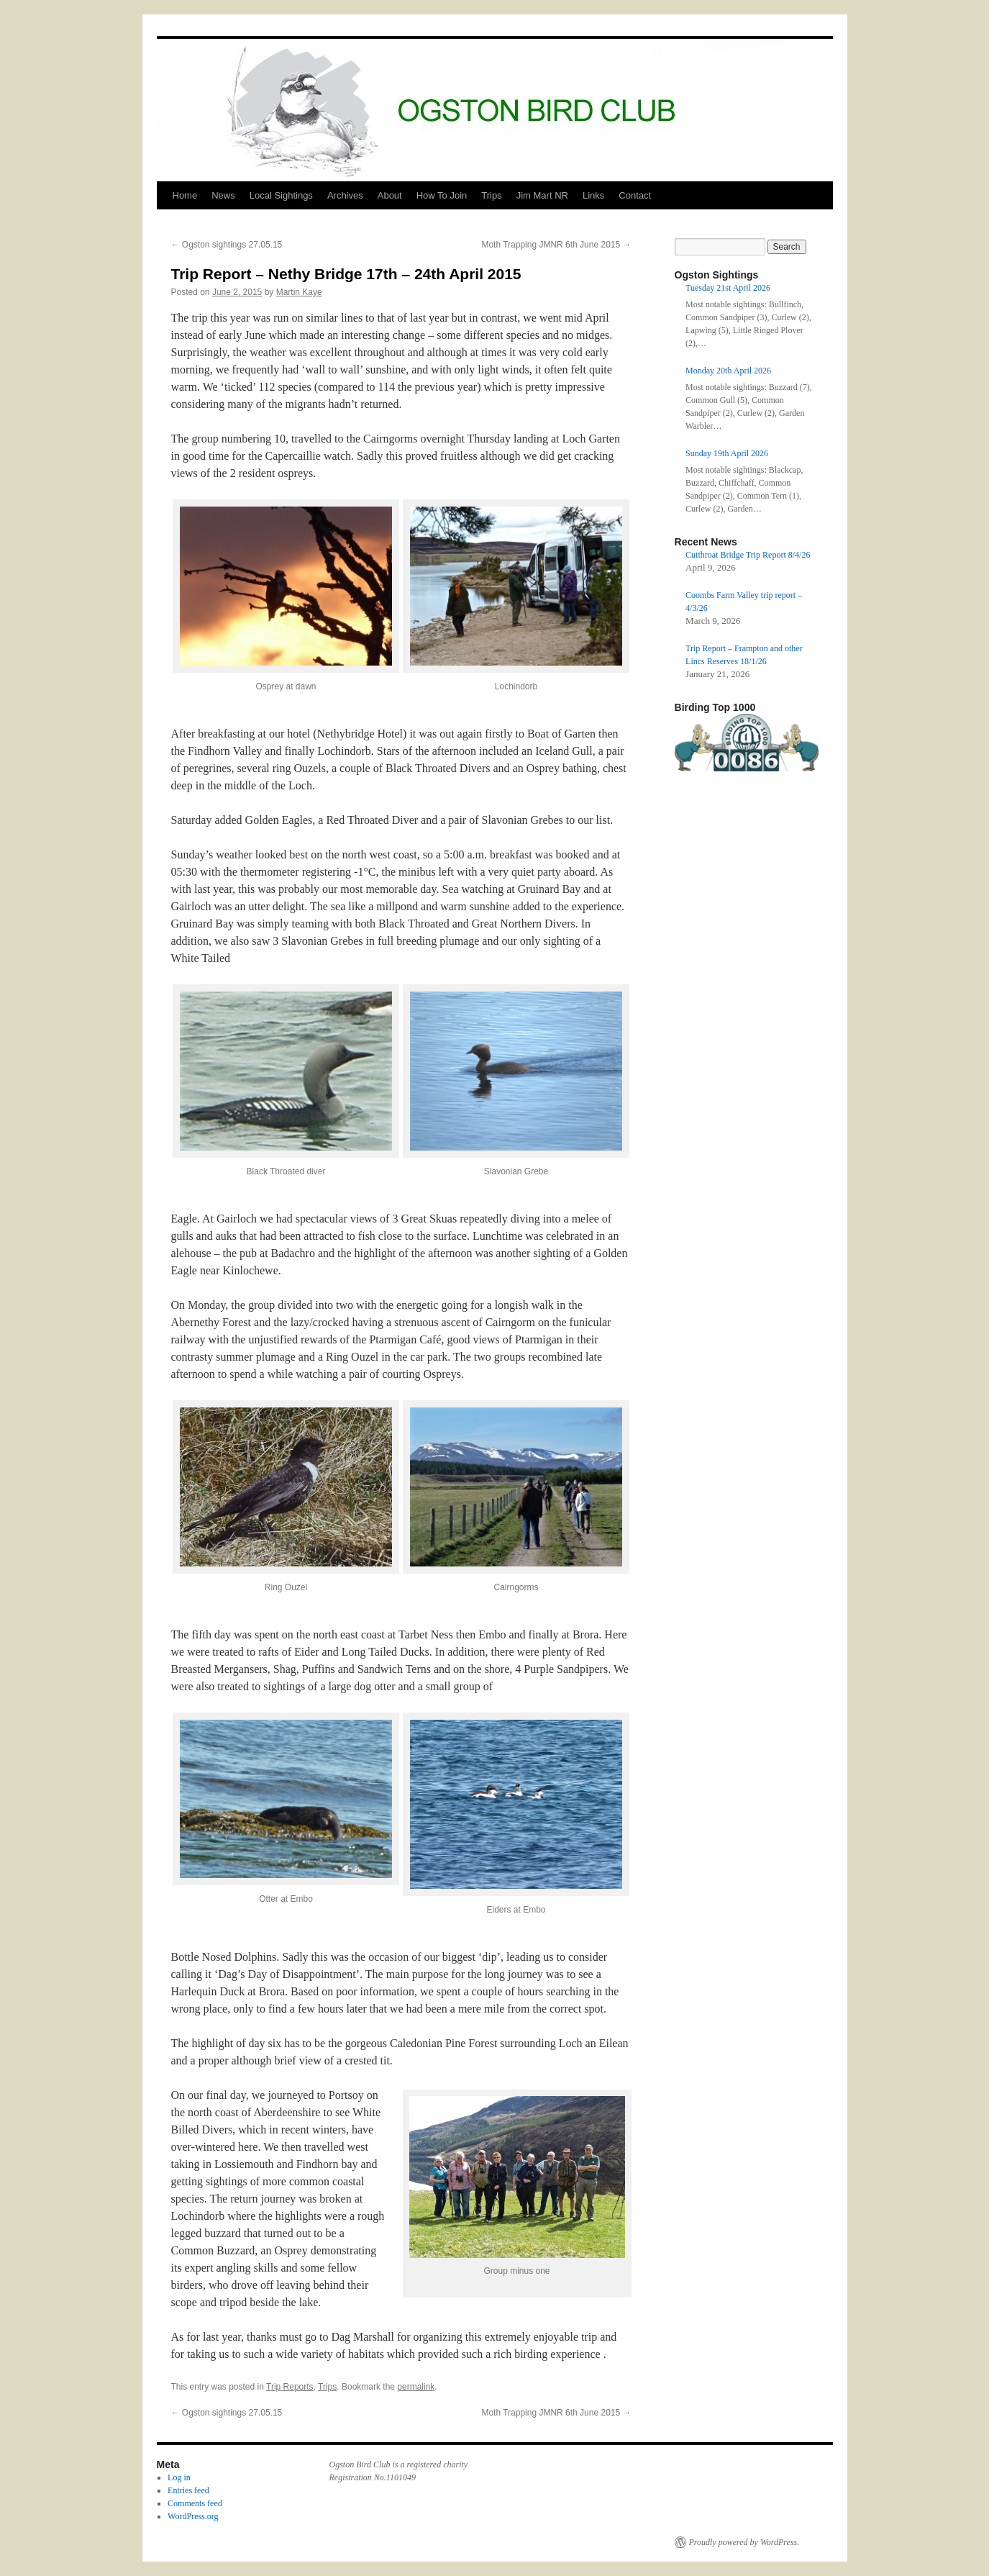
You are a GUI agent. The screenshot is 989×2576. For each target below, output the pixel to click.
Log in (179, 2477)
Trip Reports (290, 2387)
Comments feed (195, 2503)
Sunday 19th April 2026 (726, 453)
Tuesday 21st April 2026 (727, 288)
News (223, 195)
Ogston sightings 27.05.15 (227, 245)
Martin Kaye (299, 292)
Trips (491, 195)
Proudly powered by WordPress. (744, 2542)
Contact (635, 195)
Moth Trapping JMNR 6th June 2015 (556, 245)
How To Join (442, 195)
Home (185, 195)
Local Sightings (281, 195)
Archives (345, 195)
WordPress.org (193, 2516)
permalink (415, 2387)
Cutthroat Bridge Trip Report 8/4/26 (747, 555)
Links (593, 195)
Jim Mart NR (542, 195)
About (390, 195)
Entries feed (188, 2490)
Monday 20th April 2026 (728, 371)
